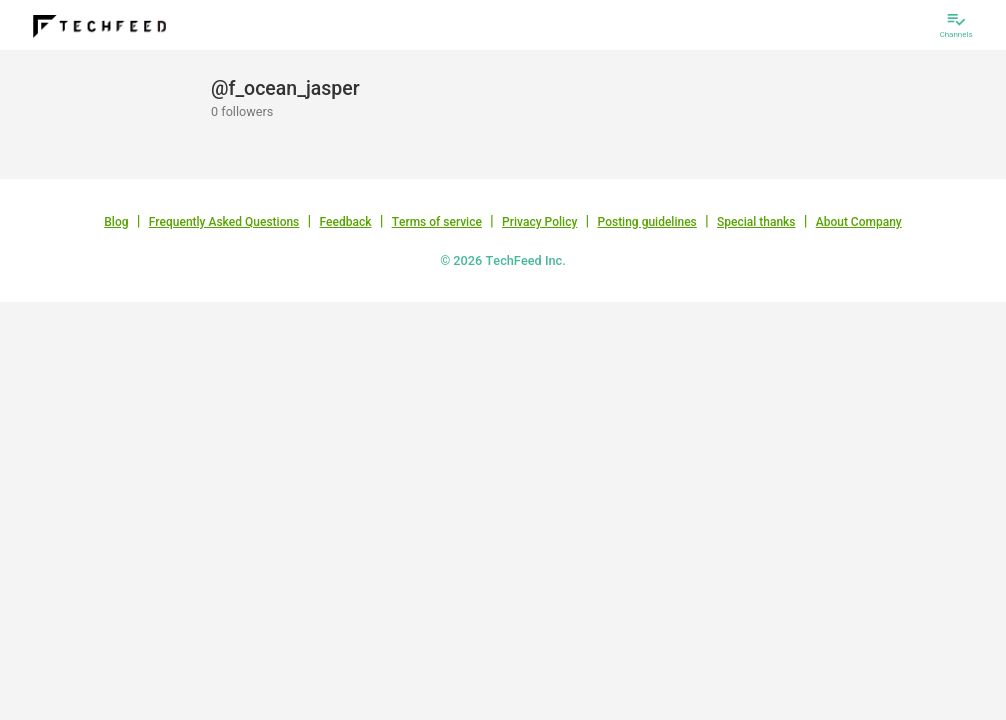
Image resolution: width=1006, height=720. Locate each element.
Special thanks (756, 222)
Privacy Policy (539, 222)
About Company (859, 222)
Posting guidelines (646, 222)
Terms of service (437, 222)
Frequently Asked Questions (224, 222)
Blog (116, 222)
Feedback (346, 222)
